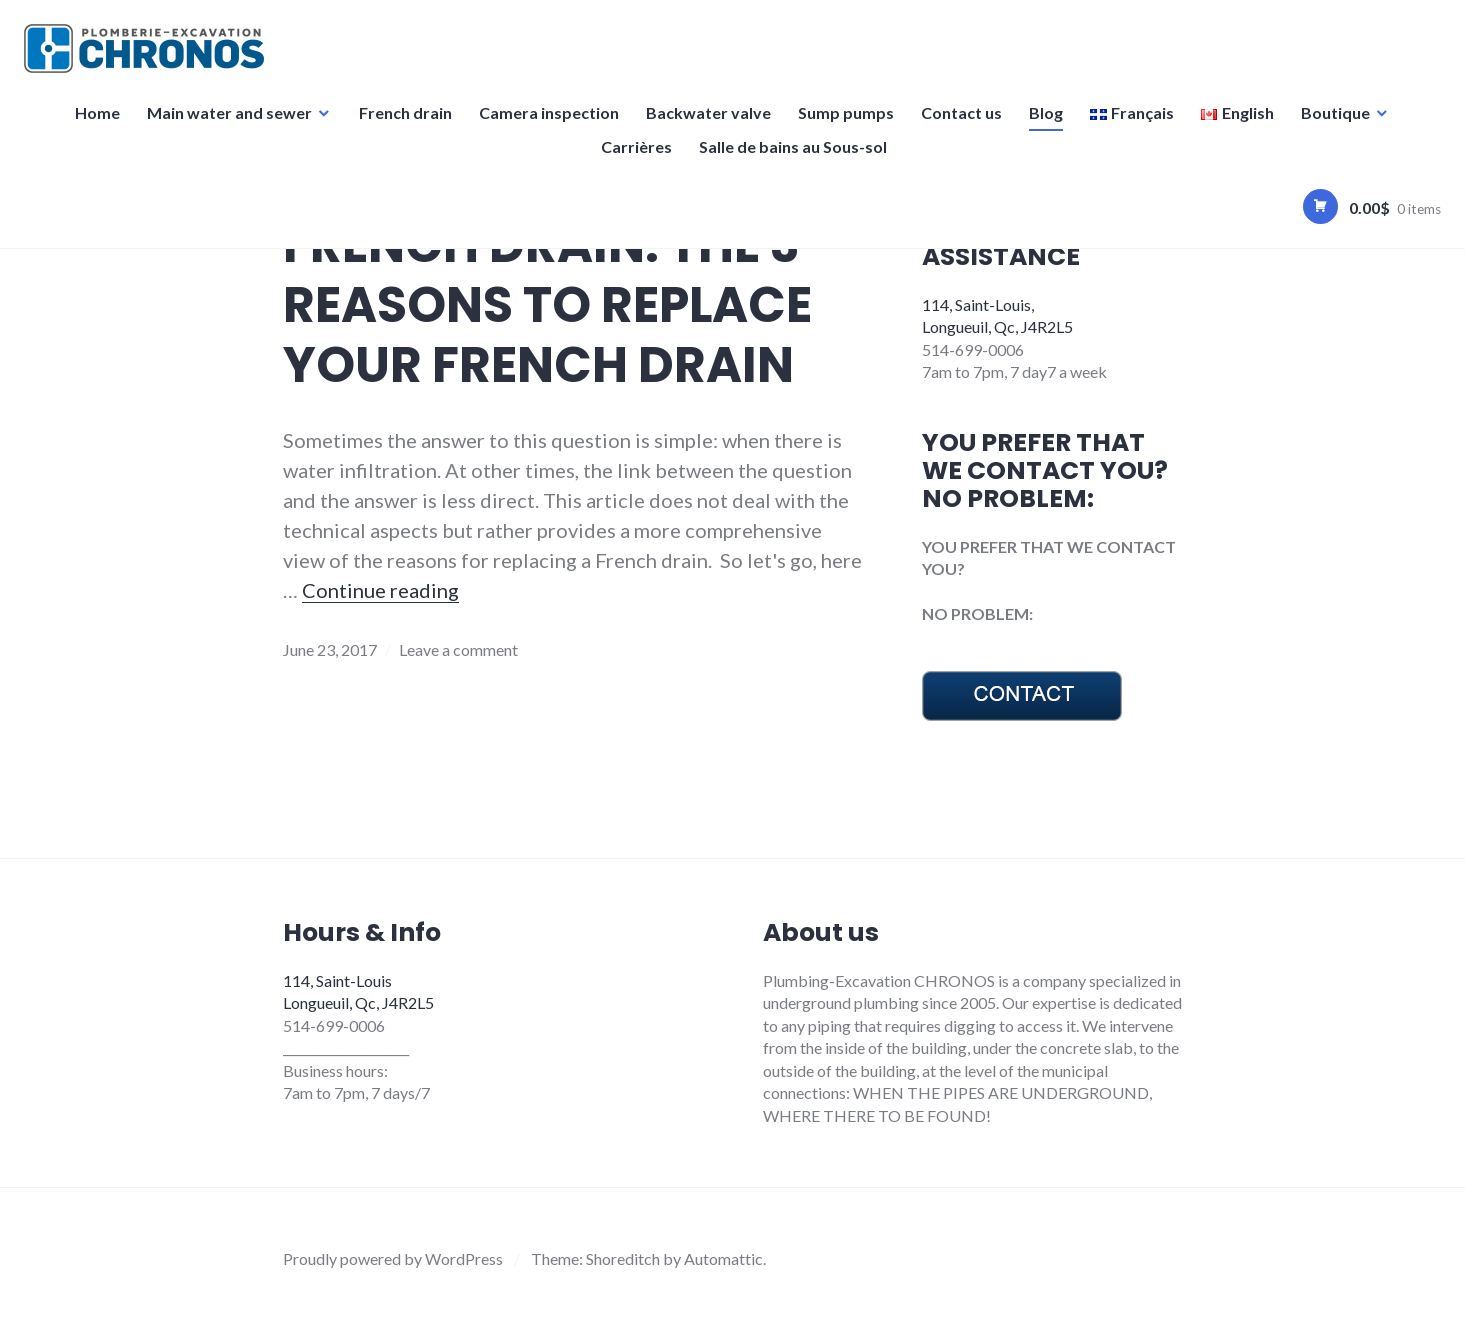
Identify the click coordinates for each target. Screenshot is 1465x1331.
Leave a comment (458, 649)
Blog (1046, 124)
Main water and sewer (229, 124)
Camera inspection (549, 124)
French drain (405, 124)
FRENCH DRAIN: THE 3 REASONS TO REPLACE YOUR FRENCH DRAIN (547, 305)
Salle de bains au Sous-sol (794, 158)
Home (97, 124)
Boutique (1335, 124)
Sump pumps (846, 124)
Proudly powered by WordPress (393, 1258)
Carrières (637, 158)
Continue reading (380, 590)
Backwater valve (708, 124)
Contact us (961, 124)
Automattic (723, 1258)
